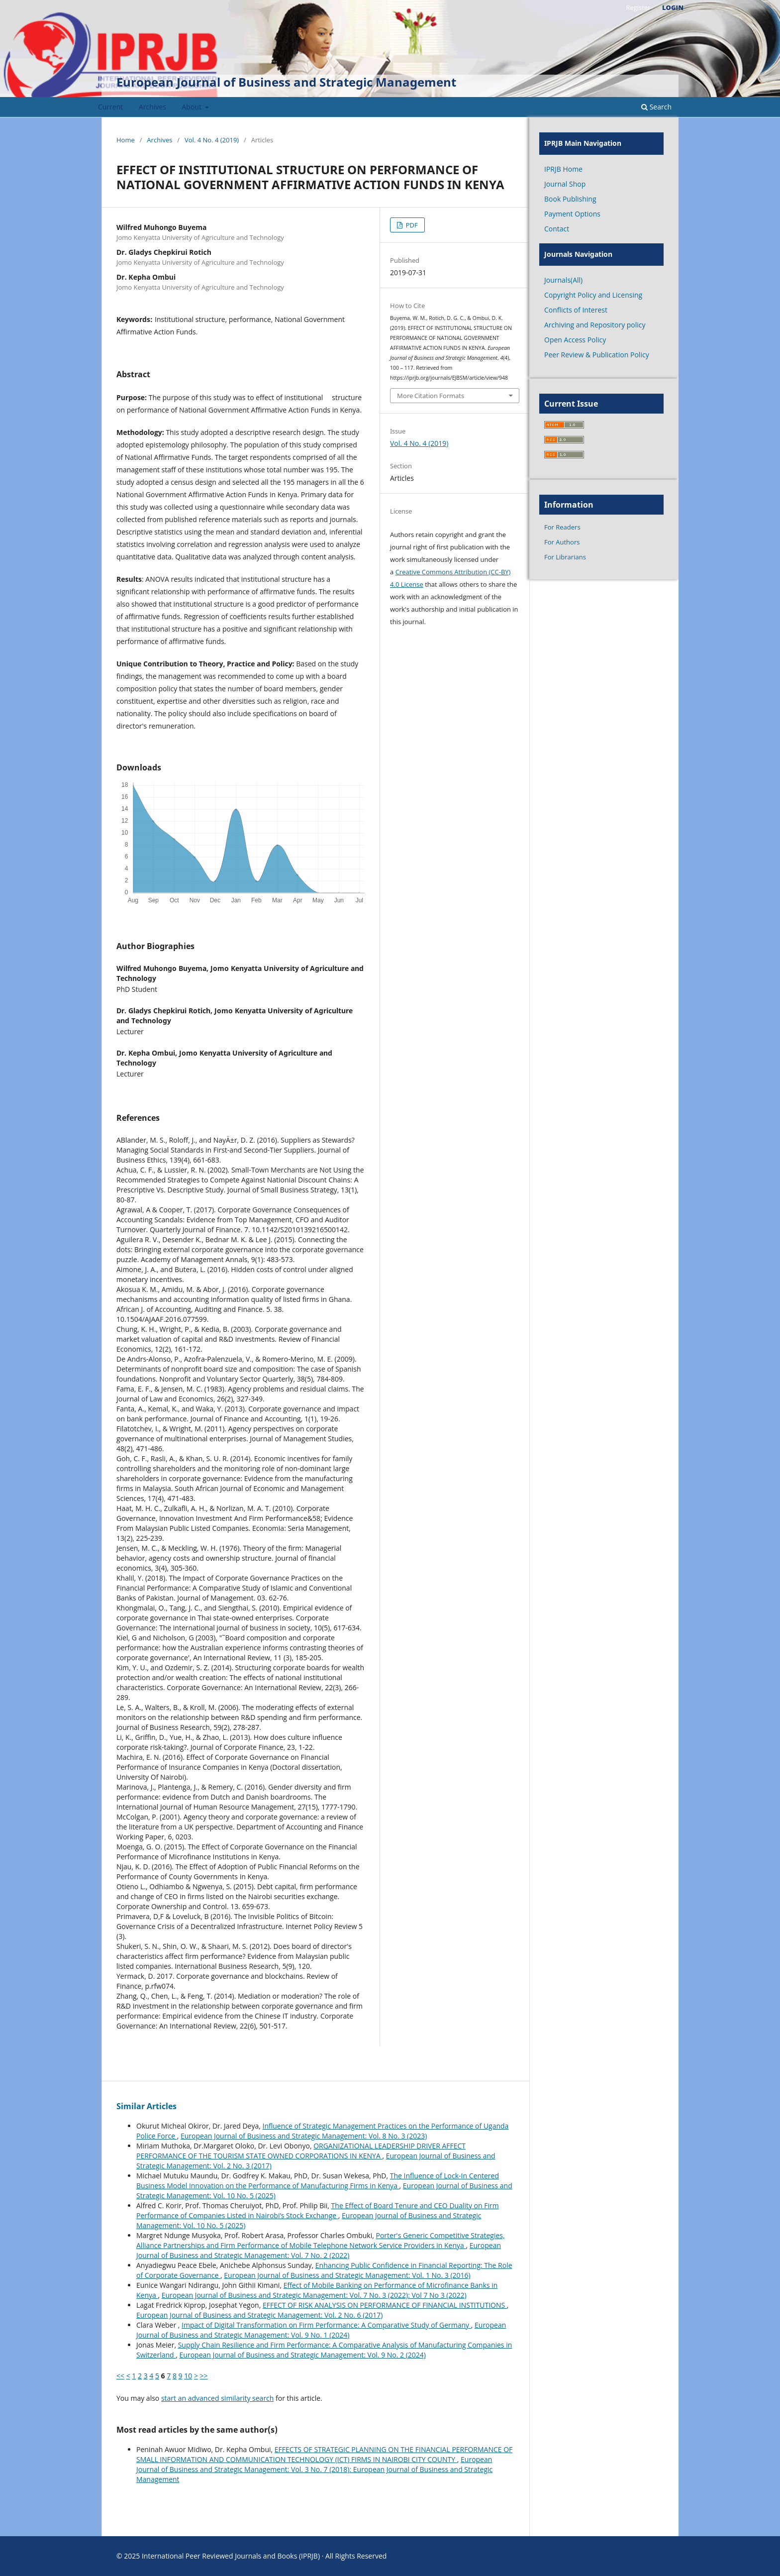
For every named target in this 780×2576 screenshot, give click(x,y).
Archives (152, 106)
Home (125, 139)
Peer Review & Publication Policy (596, 354)
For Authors (562, 541)
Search (656, 106)
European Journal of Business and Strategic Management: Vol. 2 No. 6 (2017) (259, 2315)
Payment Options (572, 213)
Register (638, 7)
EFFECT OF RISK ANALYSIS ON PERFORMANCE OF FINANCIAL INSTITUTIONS (385, 2305)
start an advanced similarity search (217, 2398)
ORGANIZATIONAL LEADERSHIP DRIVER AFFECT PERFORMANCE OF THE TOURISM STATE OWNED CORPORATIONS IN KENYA (301, 2150)
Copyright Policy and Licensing (593, 295)
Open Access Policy (575, 339)
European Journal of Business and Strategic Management (286, 82)
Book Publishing (570, 199)
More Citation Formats (430, 395)
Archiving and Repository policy (595, 324)
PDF (410, 224)
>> (204, 2375)
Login (672, 7)
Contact (556, 228)
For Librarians (565, 556)
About (192, 106)
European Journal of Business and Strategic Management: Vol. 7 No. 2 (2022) (318, 2250)
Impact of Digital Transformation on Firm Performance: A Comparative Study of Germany (326, 2325)
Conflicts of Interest (575, 310)
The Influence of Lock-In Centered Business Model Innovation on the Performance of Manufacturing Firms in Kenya (317, 2180)
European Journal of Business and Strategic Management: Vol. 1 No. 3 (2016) (347, 2275)
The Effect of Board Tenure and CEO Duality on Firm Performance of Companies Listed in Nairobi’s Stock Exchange (317, 2210)
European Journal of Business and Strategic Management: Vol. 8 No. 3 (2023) (304, 2136)
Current (110, 106)
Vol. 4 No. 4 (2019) (212, 139)
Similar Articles (146, 2106)
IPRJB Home (563, 169)
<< (120, 2375)
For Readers (562, 527)
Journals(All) (563, 280)
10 (188, 2375)
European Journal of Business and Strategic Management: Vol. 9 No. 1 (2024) (321, 2330)
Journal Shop (564, 184)
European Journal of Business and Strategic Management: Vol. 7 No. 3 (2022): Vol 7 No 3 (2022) (314, 2295)
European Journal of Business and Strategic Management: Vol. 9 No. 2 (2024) (303, 2355)
